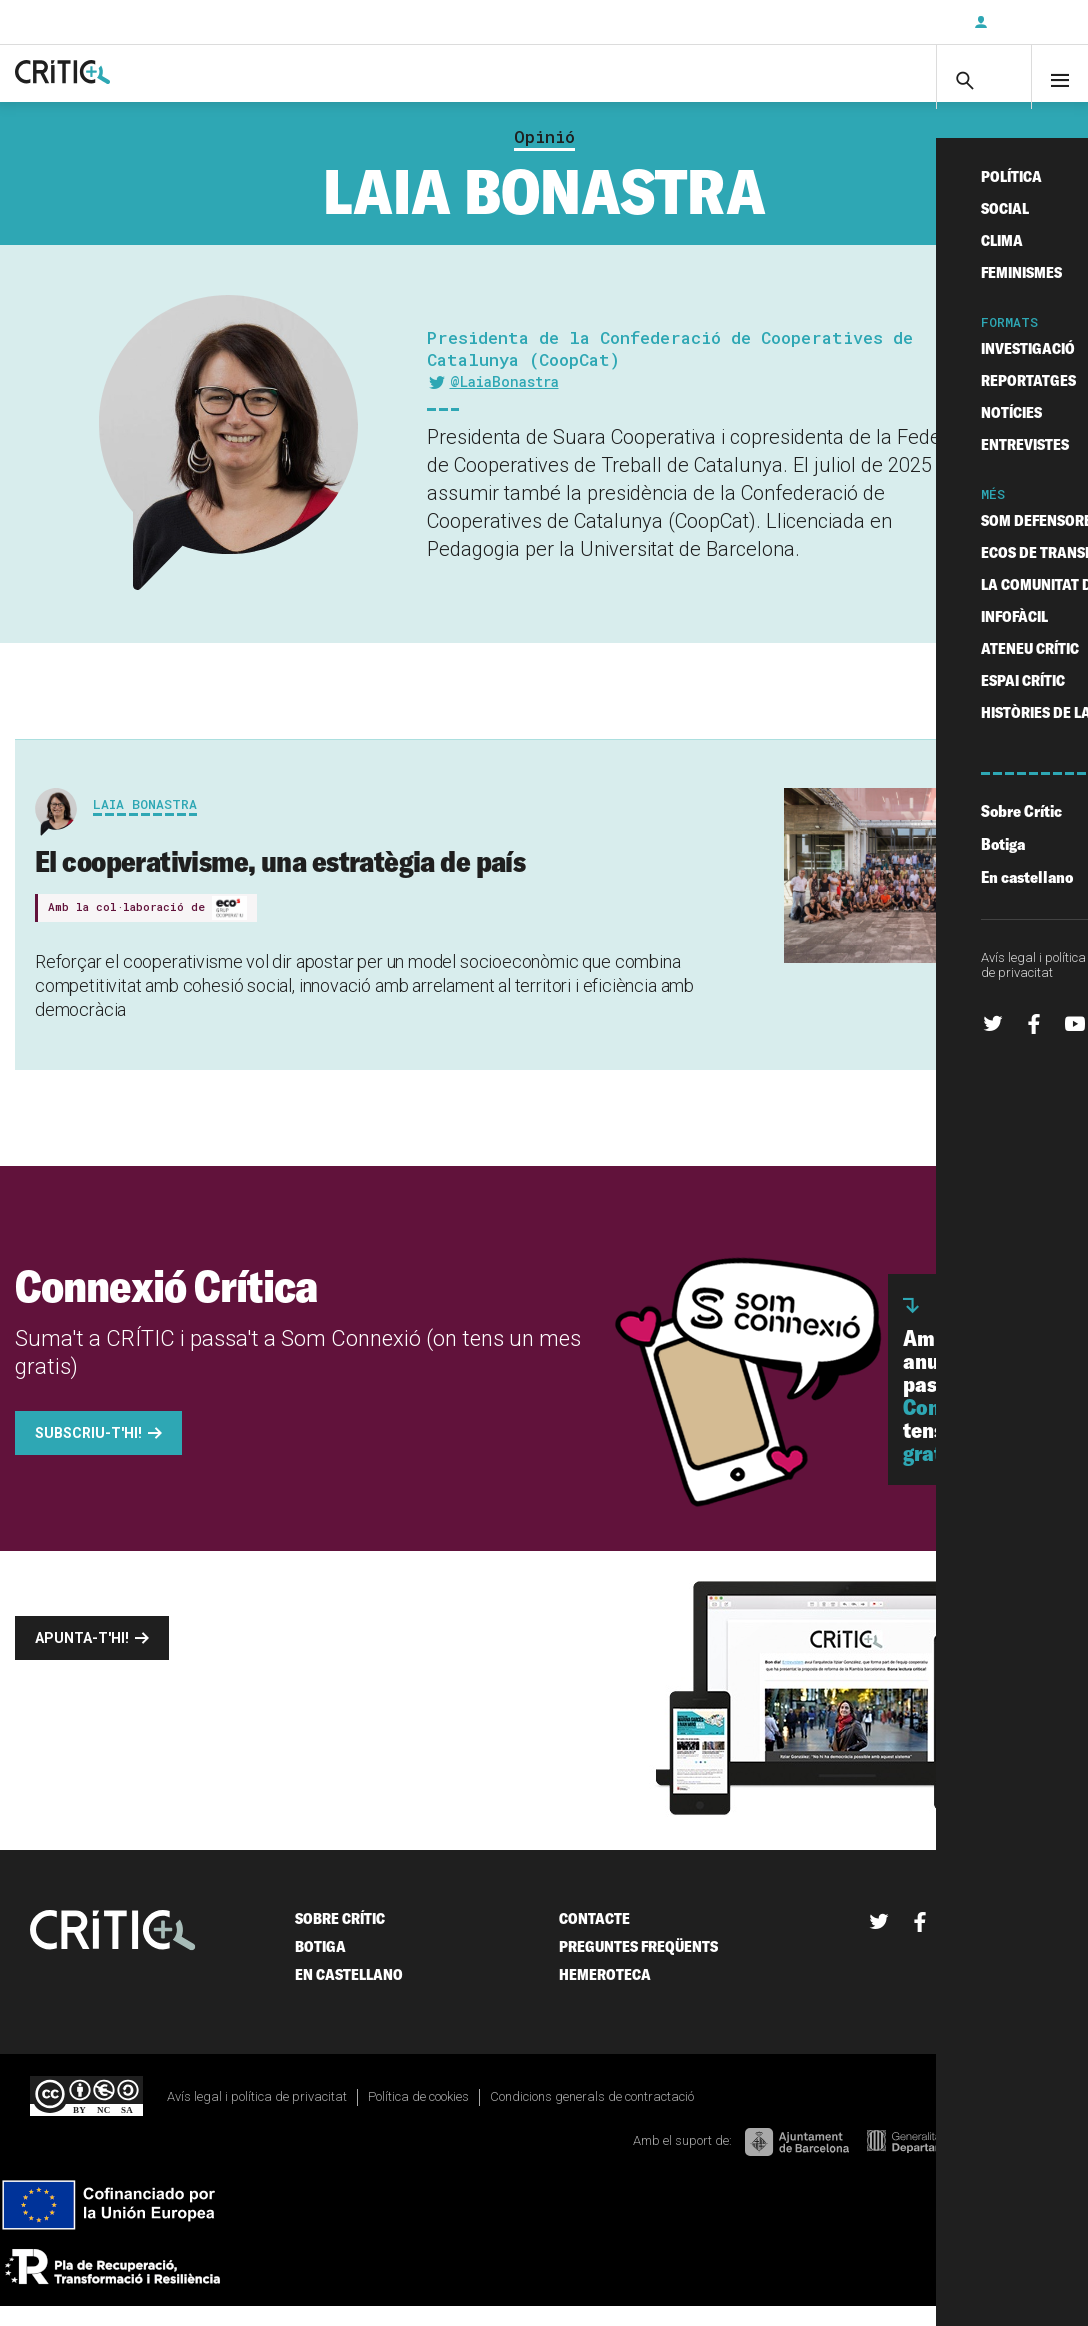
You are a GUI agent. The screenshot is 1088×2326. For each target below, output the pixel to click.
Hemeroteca (605, 1993)
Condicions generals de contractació (592, 2115)
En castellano (349, 1993)
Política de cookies (418, 2115)
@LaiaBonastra (504, 400)
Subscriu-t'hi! (88, 1452)
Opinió (544, 156)
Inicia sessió (1028, 22)
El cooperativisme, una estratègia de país (280, 880)
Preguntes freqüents (638, 1965)
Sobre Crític (340, 1937)
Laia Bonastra (145, 823)
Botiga (320, 1965)
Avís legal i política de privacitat (257, 2115)
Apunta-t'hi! (82, 1657)
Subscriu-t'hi (893, 22)
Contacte (594, 1937)
